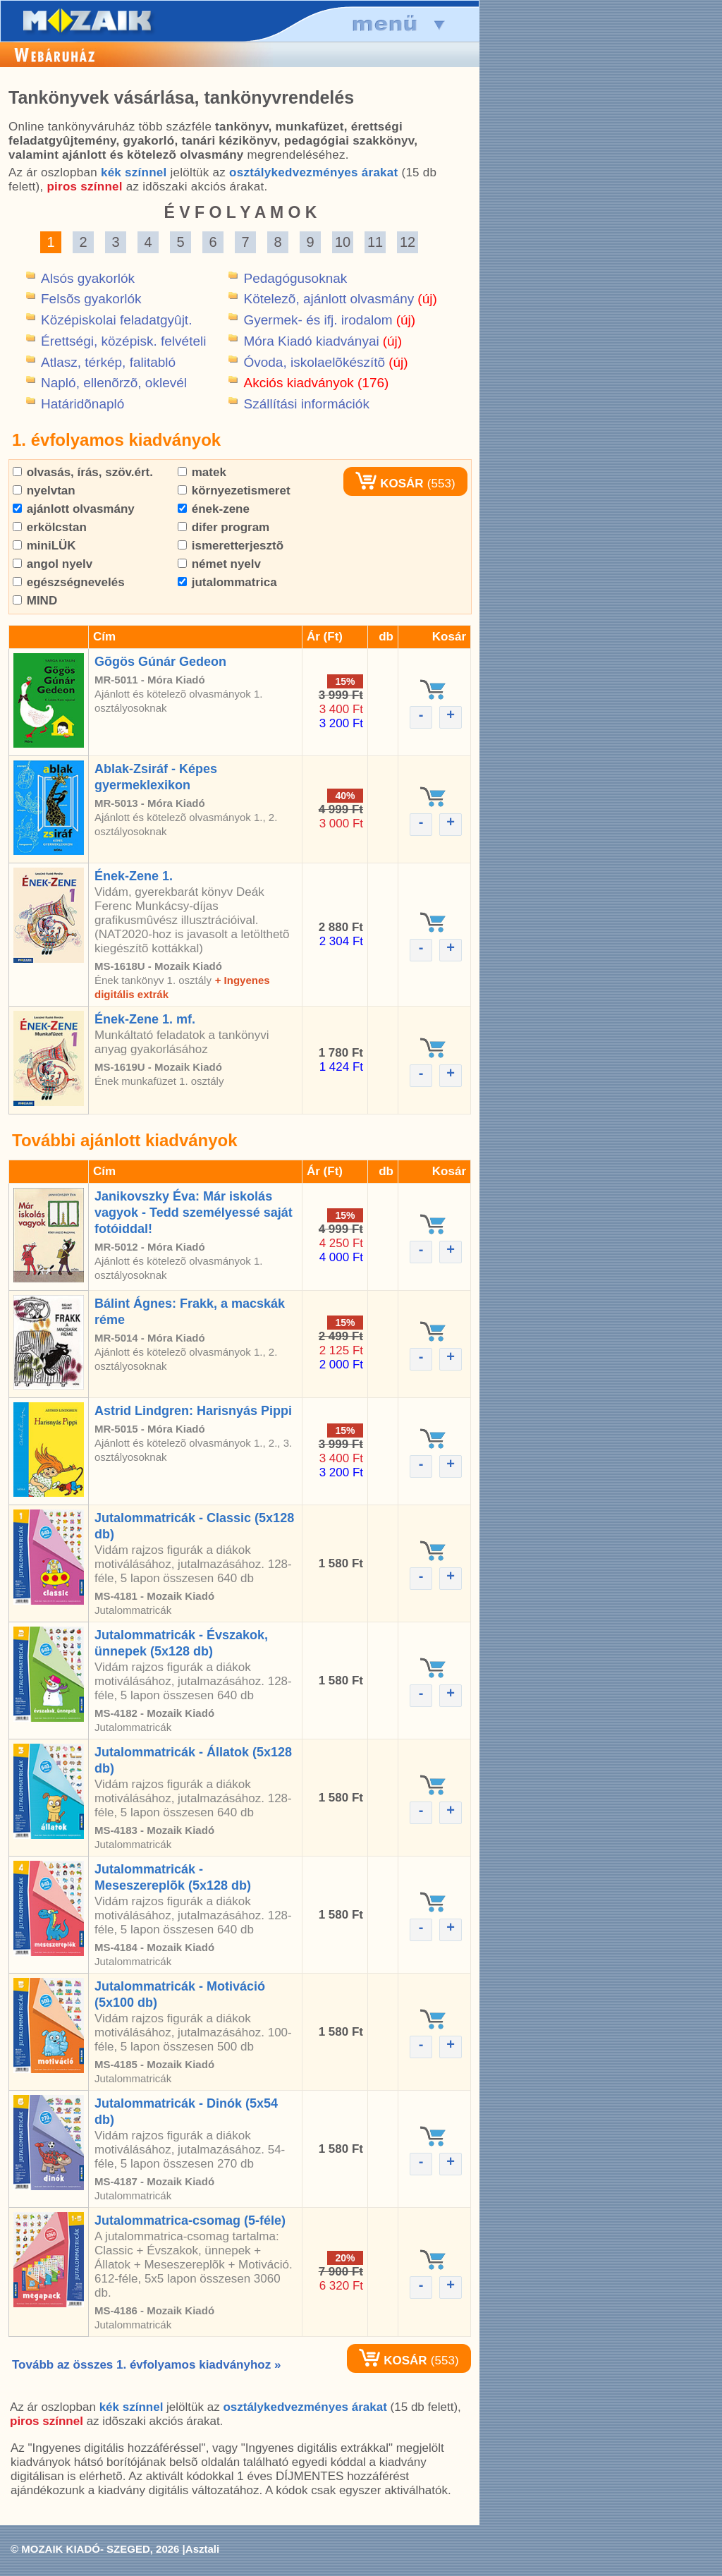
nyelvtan (44, 490)
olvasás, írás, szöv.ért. (83, 472)
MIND (35, 600)
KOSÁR (389, 483)
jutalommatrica (227, 582)
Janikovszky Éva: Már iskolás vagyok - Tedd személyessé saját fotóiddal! (193, 1212)
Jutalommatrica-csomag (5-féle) (190, 2220)
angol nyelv (52, 564)
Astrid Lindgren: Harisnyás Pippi (193, 1411)
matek (202, 472)
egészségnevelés (69, 582)
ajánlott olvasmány (74, 509)
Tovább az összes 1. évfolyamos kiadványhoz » (146, 2364)
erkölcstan (50, 527)
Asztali (202, 2549)
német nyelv (219, 564)
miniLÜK (44, 545)
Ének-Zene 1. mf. (144, 1019)
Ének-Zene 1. (133, 876)
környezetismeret (234, 490)
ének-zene (214, 509)
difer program (223, 527)
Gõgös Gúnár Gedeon (160, 662)
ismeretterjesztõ (230, 545)
